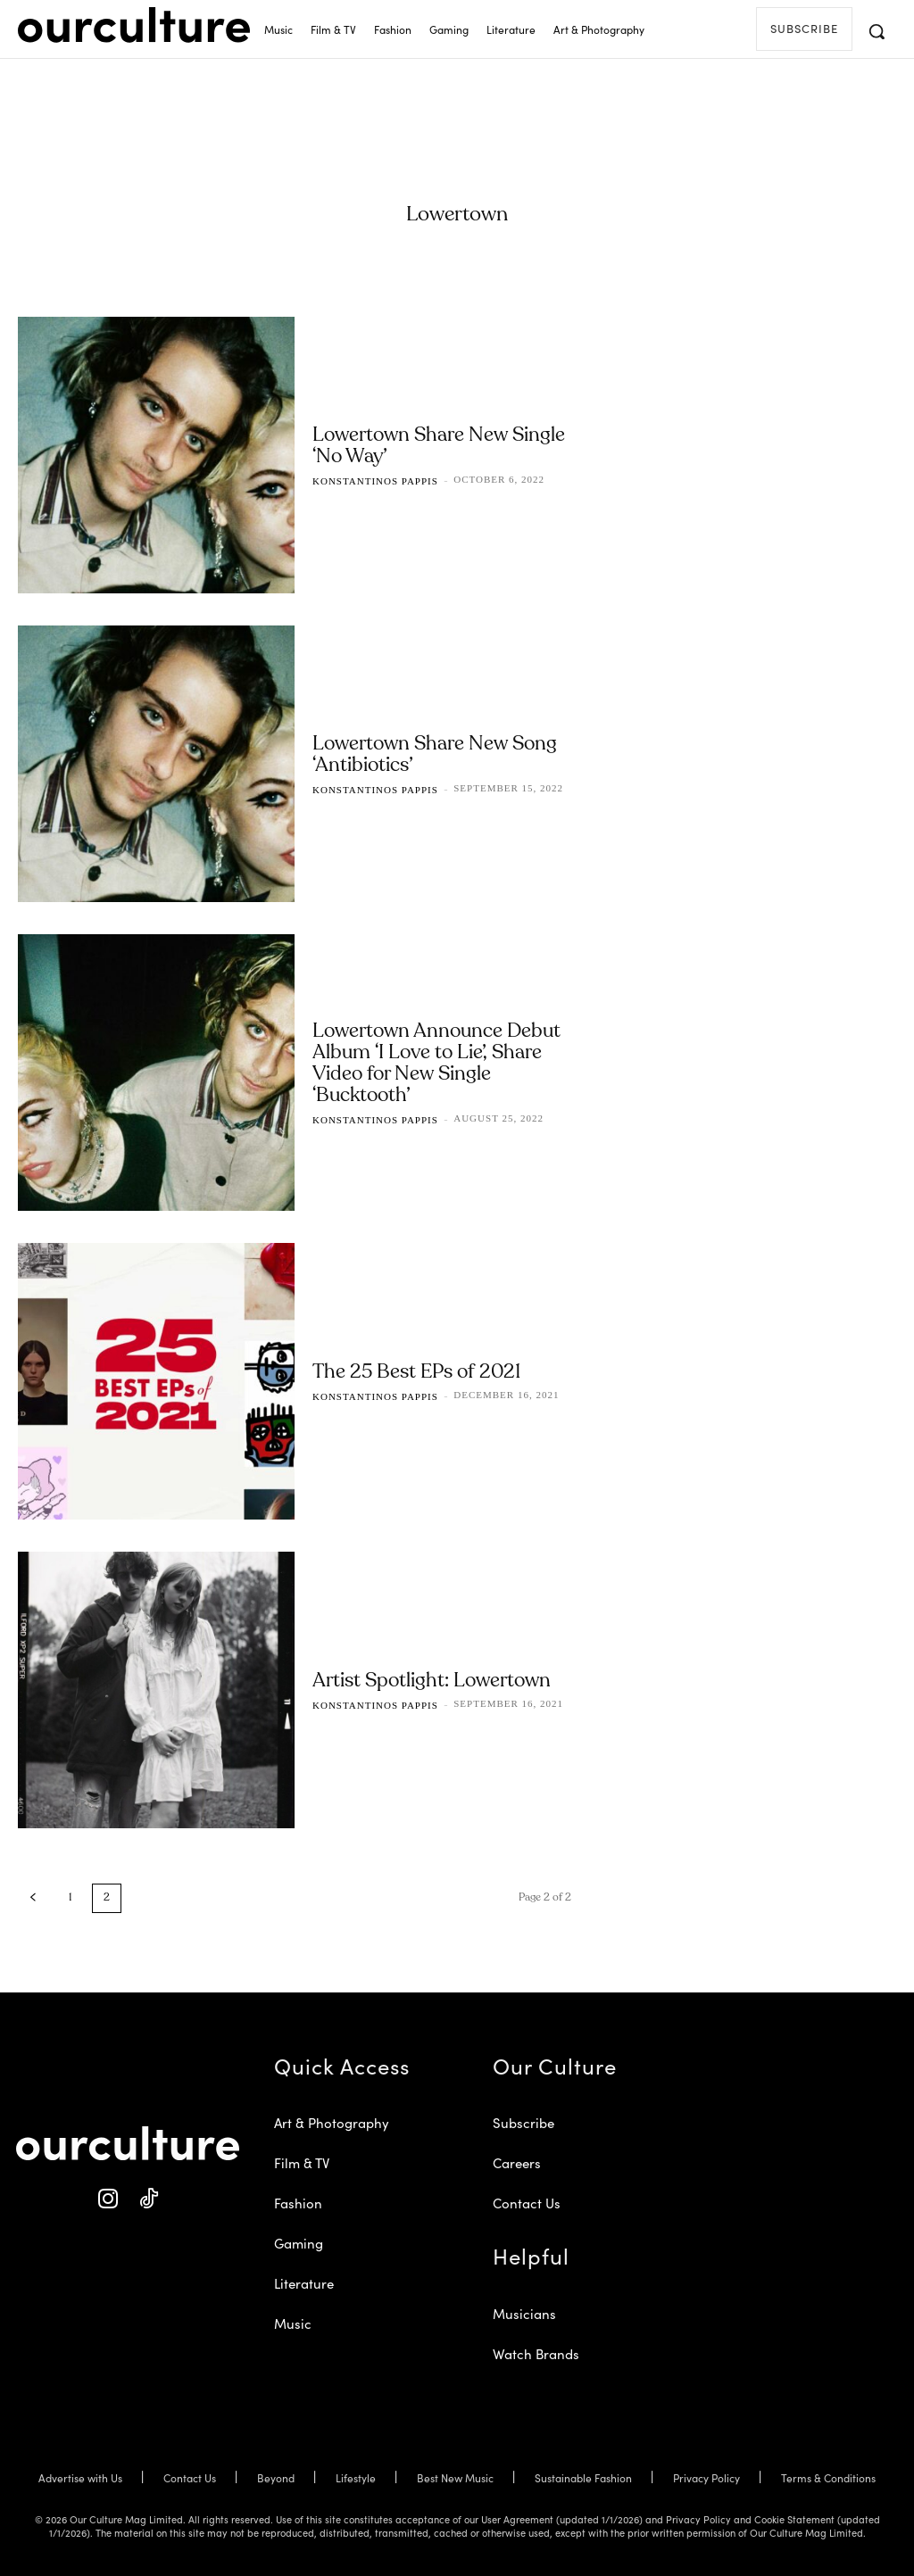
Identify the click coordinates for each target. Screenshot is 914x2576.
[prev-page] (33, 1898)
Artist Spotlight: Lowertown (431, 1681)
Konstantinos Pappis (375, 481)
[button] (876, 31)
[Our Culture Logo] (134, 25)
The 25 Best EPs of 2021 (416, 1372)
